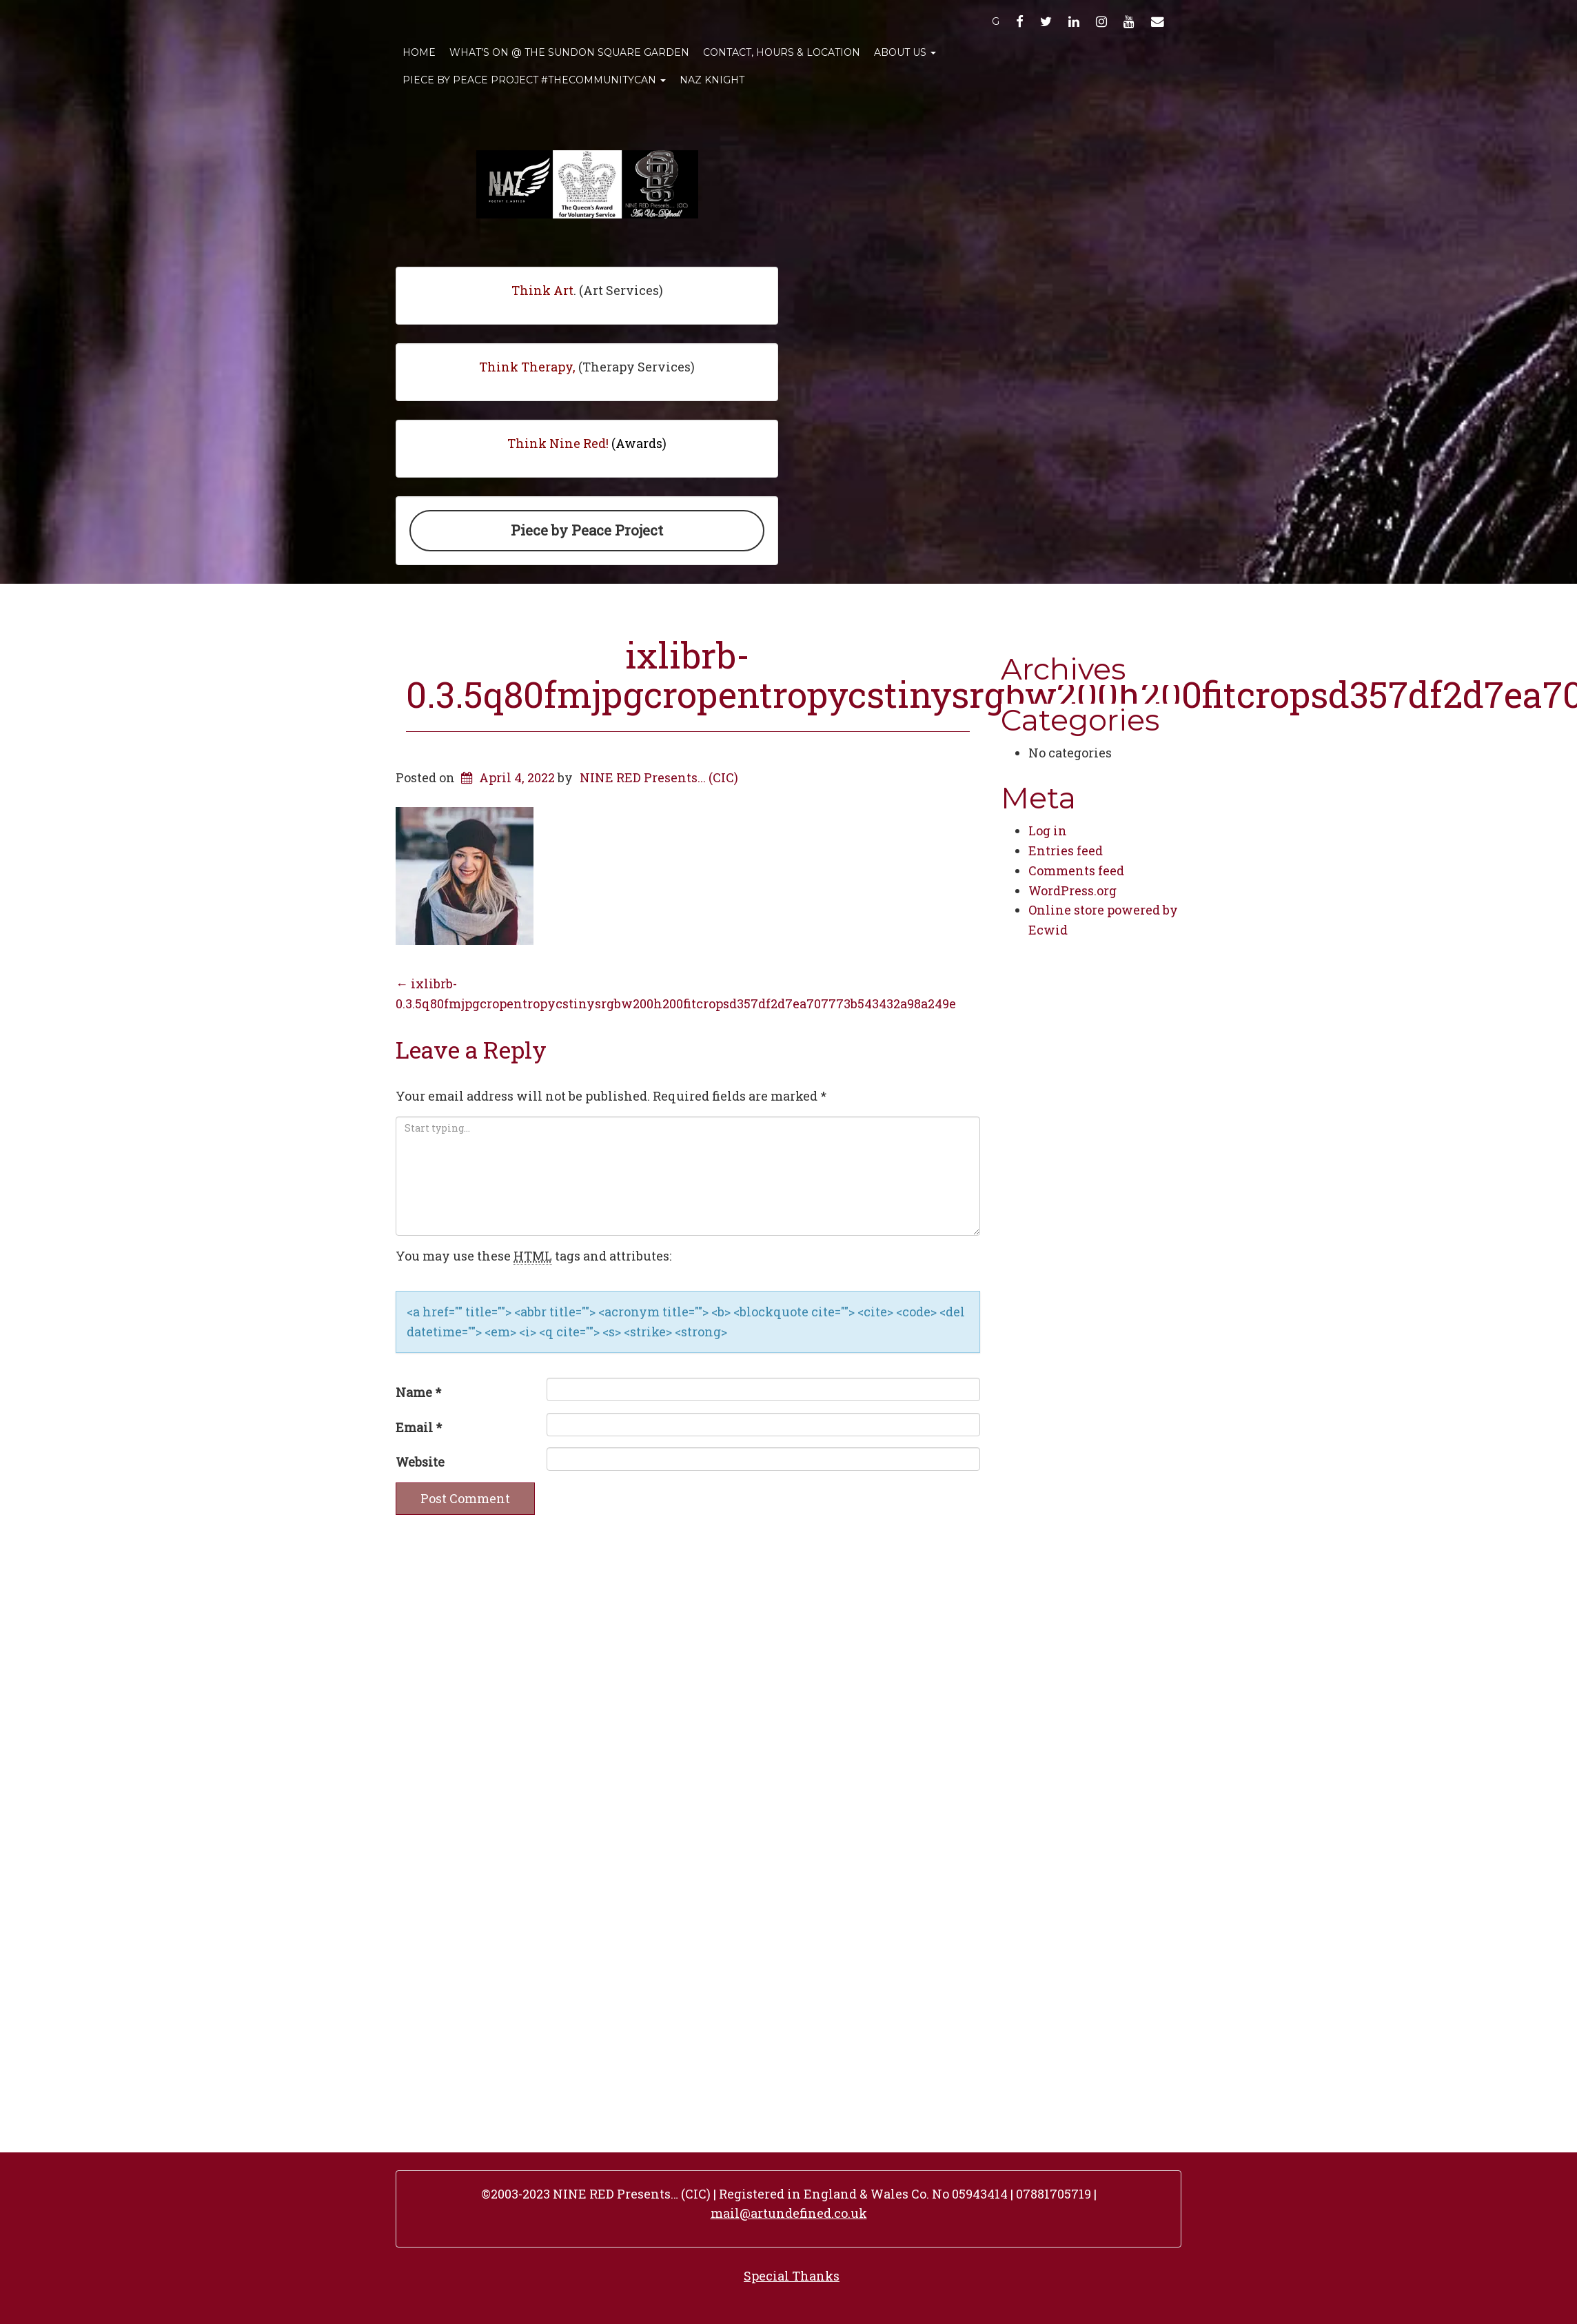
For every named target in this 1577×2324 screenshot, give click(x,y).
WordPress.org (1072, 890)
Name (418, 1392)
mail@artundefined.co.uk (789, 2213)
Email (419, 1427)
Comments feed (1076, 870)
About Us (905, 52)
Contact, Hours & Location (781, 52)
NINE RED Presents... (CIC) (659, 777)
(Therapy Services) (587, 366)
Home (419, 52)
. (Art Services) (587, 290)
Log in (1047, 830)
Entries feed (1065, 850)
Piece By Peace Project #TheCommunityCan (534, 80)
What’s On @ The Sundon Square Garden (569, 52)
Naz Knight (712, 80)
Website (420, 1462)
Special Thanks (792, 2275)
